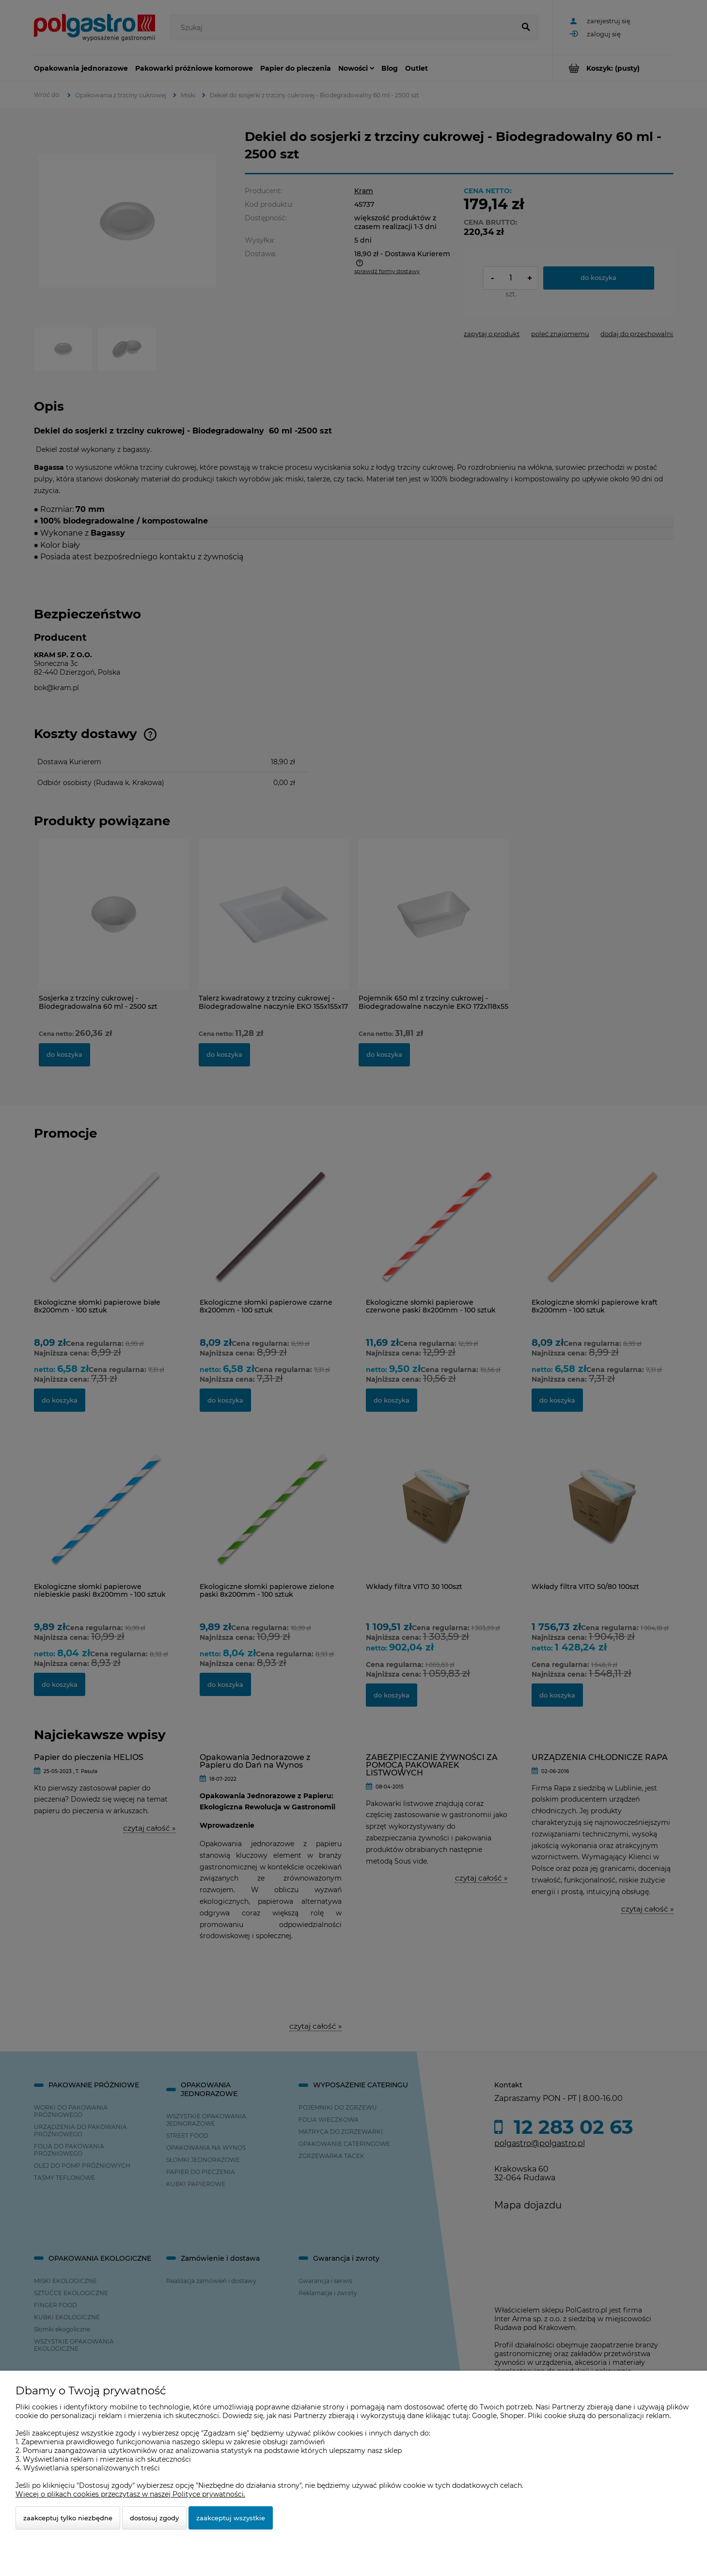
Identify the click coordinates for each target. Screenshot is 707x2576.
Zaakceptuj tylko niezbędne (67, 2518)
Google (484, 2415)
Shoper (512, 2415)
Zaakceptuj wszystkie (230, 2518)
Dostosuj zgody (154, 2518)
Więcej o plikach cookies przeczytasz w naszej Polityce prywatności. (130, 2494)
